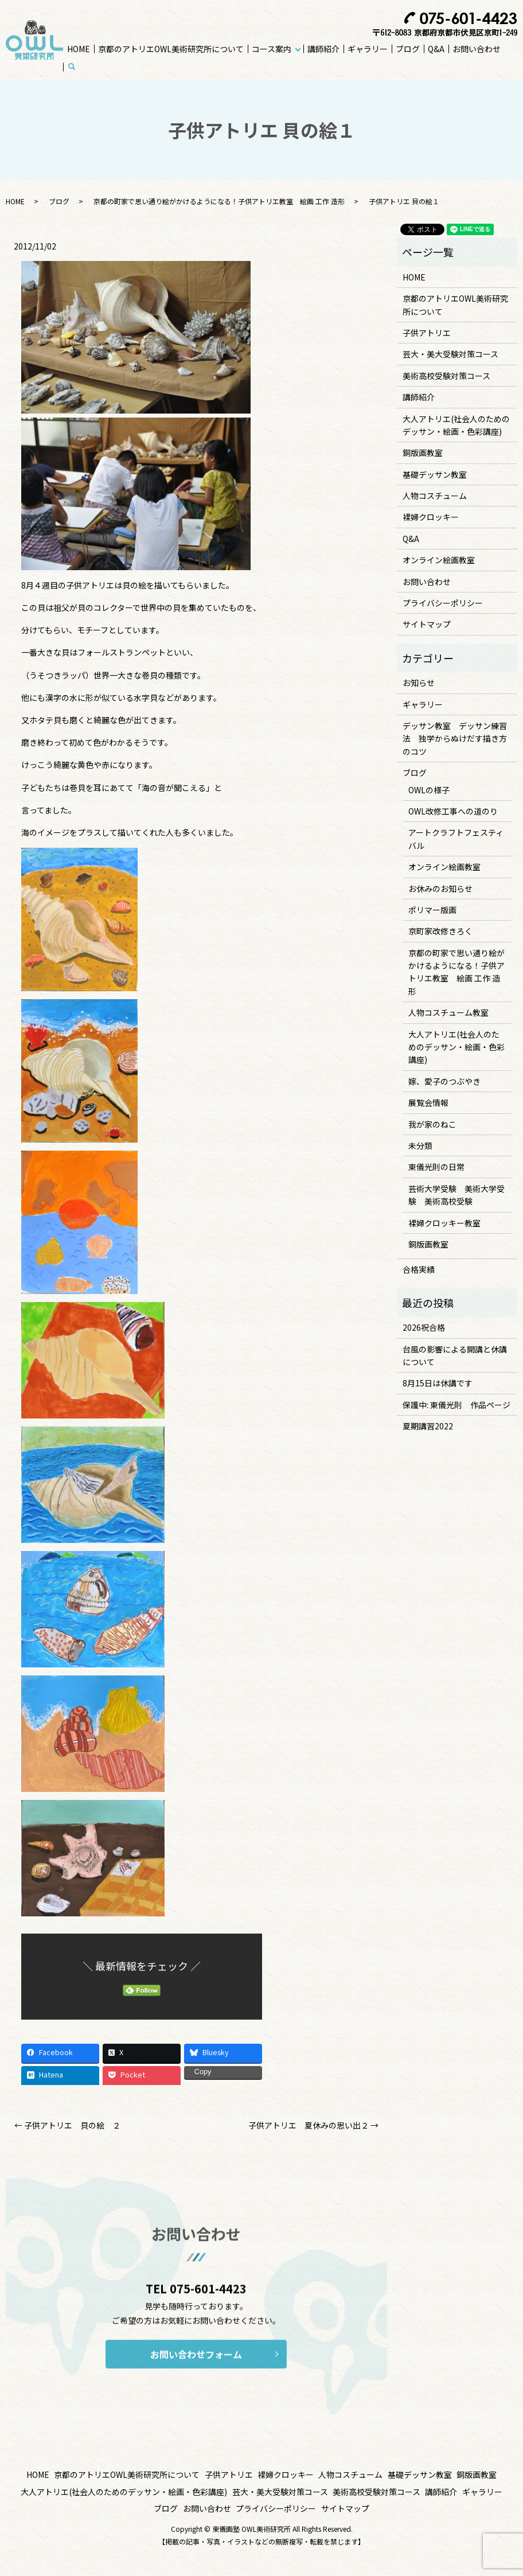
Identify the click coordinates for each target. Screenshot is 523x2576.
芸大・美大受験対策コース (450, 354)
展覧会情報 (428, 1102)
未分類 (420, 1145)
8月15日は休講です (438, 1383)
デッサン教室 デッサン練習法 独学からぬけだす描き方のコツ (455, 738)
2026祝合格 (424, 1327)
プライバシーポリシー (443, 603)
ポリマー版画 (432, 909)
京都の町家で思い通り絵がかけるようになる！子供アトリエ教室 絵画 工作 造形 (219, 201)
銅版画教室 (423, 452)
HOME (78, 48)
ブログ (408, 48)
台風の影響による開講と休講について (455, 1355)
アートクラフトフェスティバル (456, 839)
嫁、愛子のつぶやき (444, 1081)
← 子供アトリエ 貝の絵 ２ (67, 2125)
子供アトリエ (427, 332)
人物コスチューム (435, 495)
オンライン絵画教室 (439, 560)
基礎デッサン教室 (435, 474)
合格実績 (419, 1269)
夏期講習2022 (428, 1426)
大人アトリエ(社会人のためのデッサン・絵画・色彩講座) (456, 425)
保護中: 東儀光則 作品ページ (456, 1404)
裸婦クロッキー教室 (444, 1223)
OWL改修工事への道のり (453, 811)
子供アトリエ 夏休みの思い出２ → (313, 2125)
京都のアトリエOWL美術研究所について (171, 48)
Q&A (436, 48)
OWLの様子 (429, 790)
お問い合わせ (476, 48)
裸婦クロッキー (431, 517)
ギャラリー (368, 48)
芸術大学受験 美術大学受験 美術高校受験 (456, 1195)
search (78, 66)
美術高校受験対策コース (446, 375)
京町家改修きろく (440, 931)
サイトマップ (427, 624)
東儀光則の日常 (436, 1166)
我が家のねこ (432, 1124)
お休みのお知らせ (440, 888)
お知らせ (419, 682)
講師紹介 (323, 48)
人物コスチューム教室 (448, 1012)
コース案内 (271, 48)
